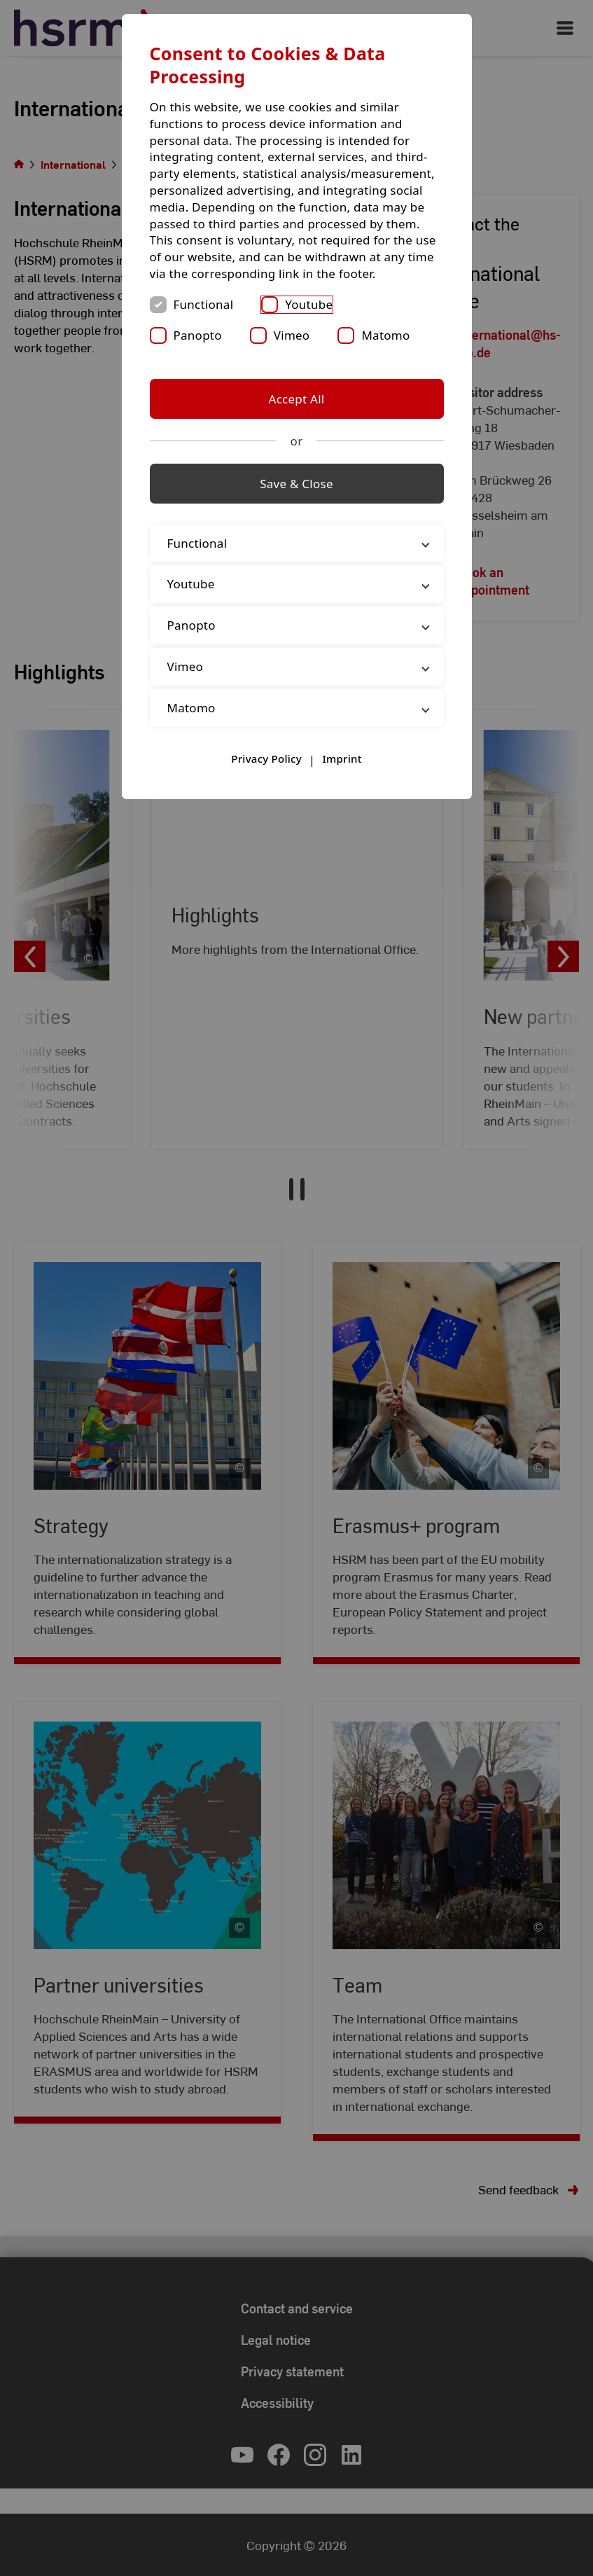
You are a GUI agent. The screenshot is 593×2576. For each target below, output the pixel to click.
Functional (204, 304)
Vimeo (292, 335)
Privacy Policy (266, 759)
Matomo (385, 335)
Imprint (341, 759)
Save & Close (296, 484)
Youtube (309, 304)
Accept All (297, 399)
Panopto (198, 335)
